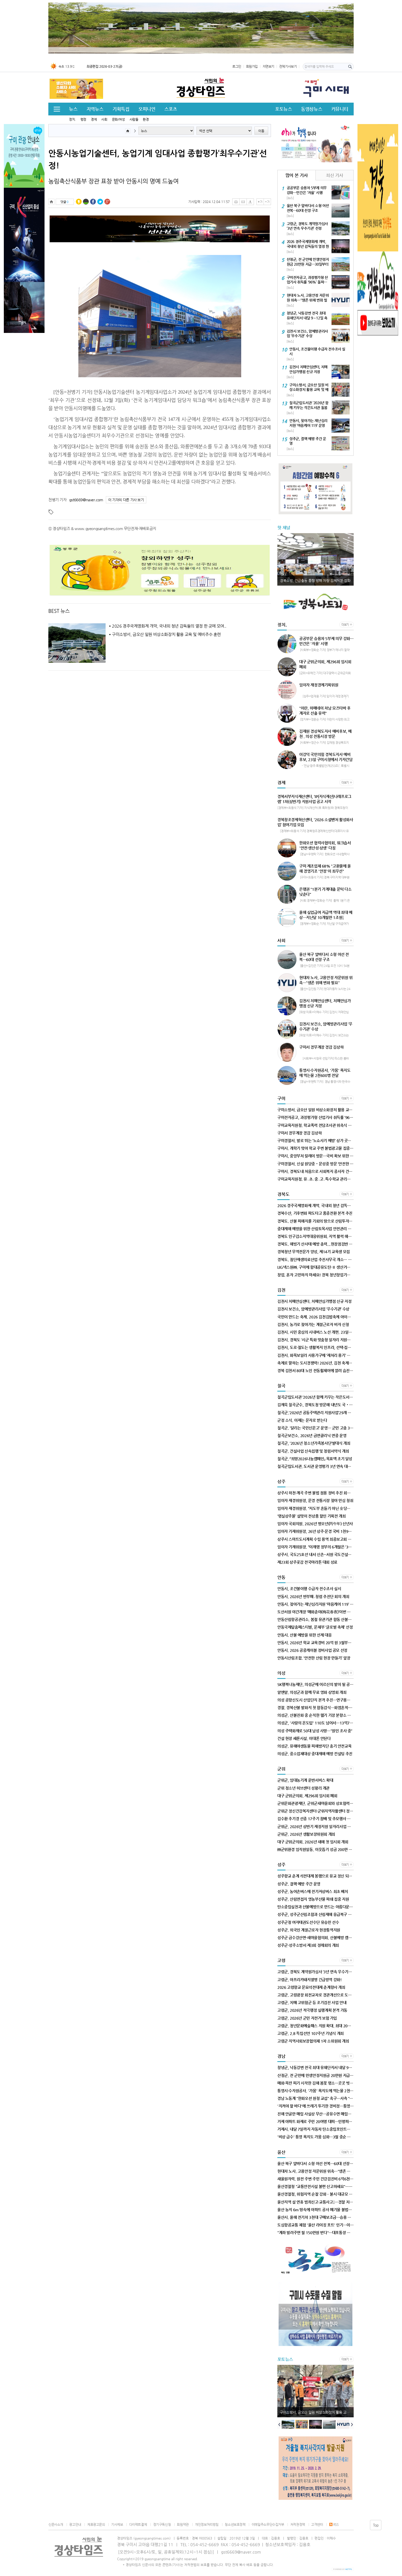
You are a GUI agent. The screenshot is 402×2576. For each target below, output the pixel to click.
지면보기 (268, 66)
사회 (104, 119)
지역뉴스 (95, 109)
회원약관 (183, 2524)
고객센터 (317, 2524)
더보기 (345, 624)
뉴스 (73, 109)
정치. (72, 119)
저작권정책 (297, 2524)
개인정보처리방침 (207, 2524)
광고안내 (75, 2524)
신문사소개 (55, 2524)
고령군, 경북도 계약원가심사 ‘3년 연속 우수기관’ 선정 (317, 2412)
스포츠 (170, 109)
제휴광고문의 (96, 2524)
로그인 (236, 66)
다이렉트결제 (138, 2524)
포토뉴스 (283, 109)
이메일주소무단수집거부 (268, 2524)
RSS (334, 2524)
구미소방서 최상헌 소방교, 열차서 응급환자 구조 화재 (317, 580)
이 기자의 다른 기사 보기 (126, 500)
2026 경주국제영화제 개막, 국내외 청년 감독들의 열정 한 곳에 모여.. (169, 626)
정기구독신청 (162, 2524)
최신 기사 (334, 175)
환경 (146, 119)
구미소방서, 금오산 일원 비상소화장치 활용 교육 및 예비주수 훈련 (166, 634)
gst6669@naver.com (86, 499)
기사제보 (117, 2524)
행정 (83, 119)
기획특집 (120, 109)
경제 (94, 119)
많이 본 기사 (296, 175)
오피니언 (146, 109)
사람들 (134, 119)
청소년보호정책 (235, 2524)
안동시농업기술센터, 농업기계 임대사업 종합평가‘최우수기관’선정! (157, 159)
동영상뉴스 (311, 109)
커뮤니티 (339, 109)
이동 (261, 131)
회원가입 (252, 66)
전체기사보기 (288, 66)
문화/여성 (118, 119)
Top (376, 2525)
